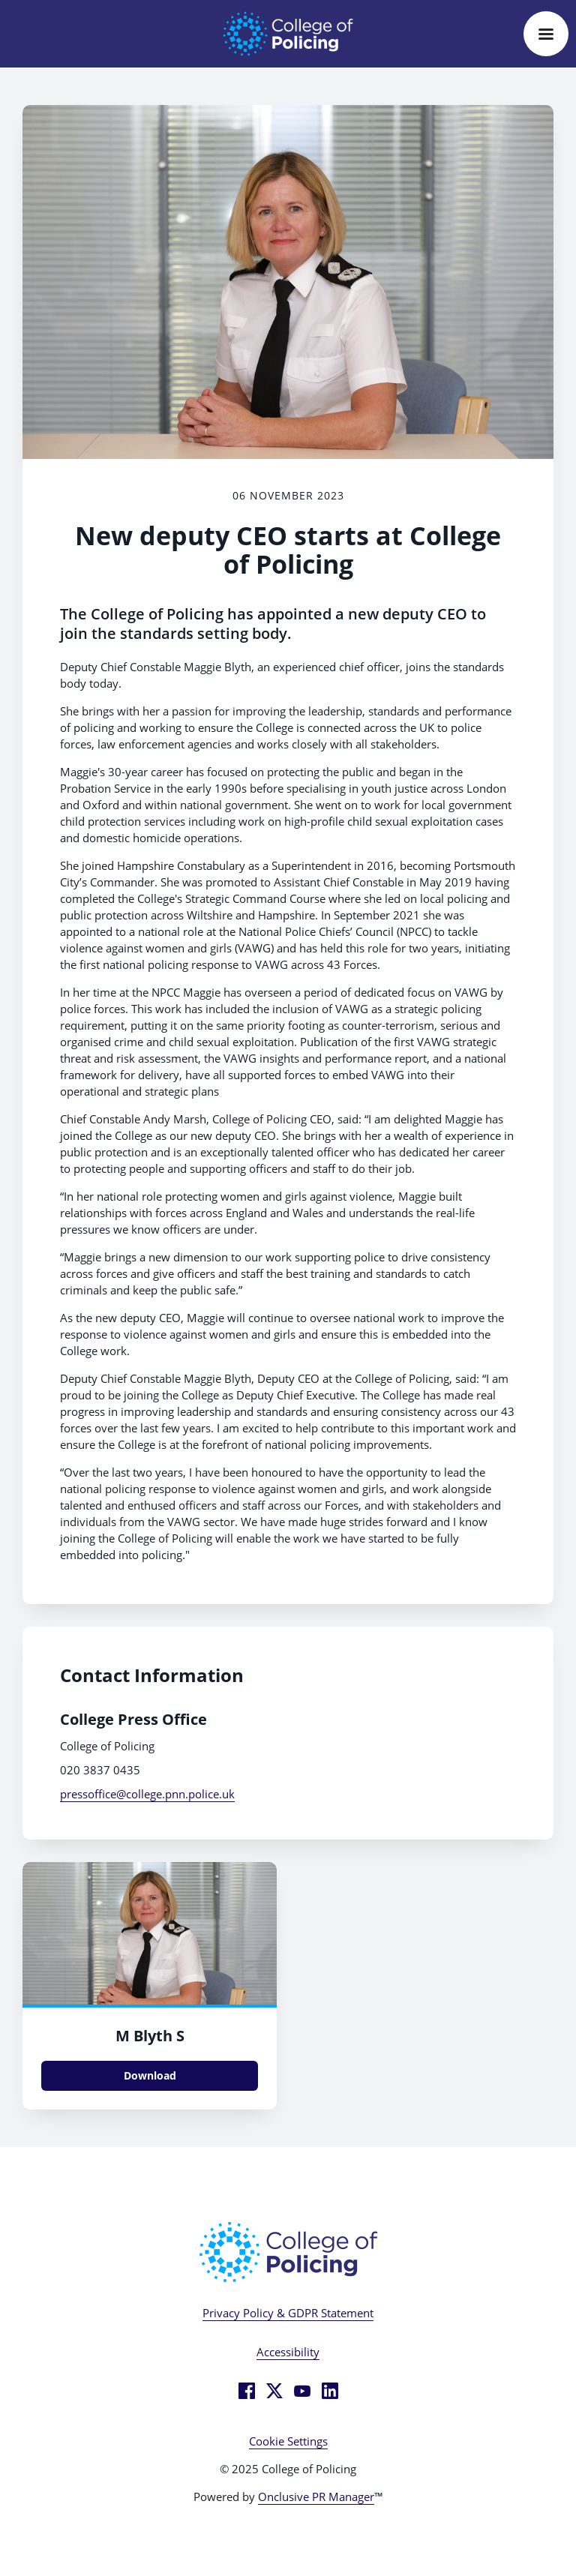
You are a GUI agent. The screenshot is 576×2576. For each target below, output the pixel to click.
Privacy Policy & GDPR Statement (288, 2312)
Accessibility (288, 2351)
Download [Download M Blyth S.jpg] (150, 2075)
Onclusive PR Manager (316, 2496)
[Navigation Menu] (546, 33)
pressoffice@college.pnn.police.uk (147, 1793)
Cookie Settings (288, 2441)
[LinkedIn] (330, 2391)
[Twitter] (274, 2391)
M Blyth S (150, 2036)
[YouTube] (302, 2391)
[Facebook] (246, 2391)
